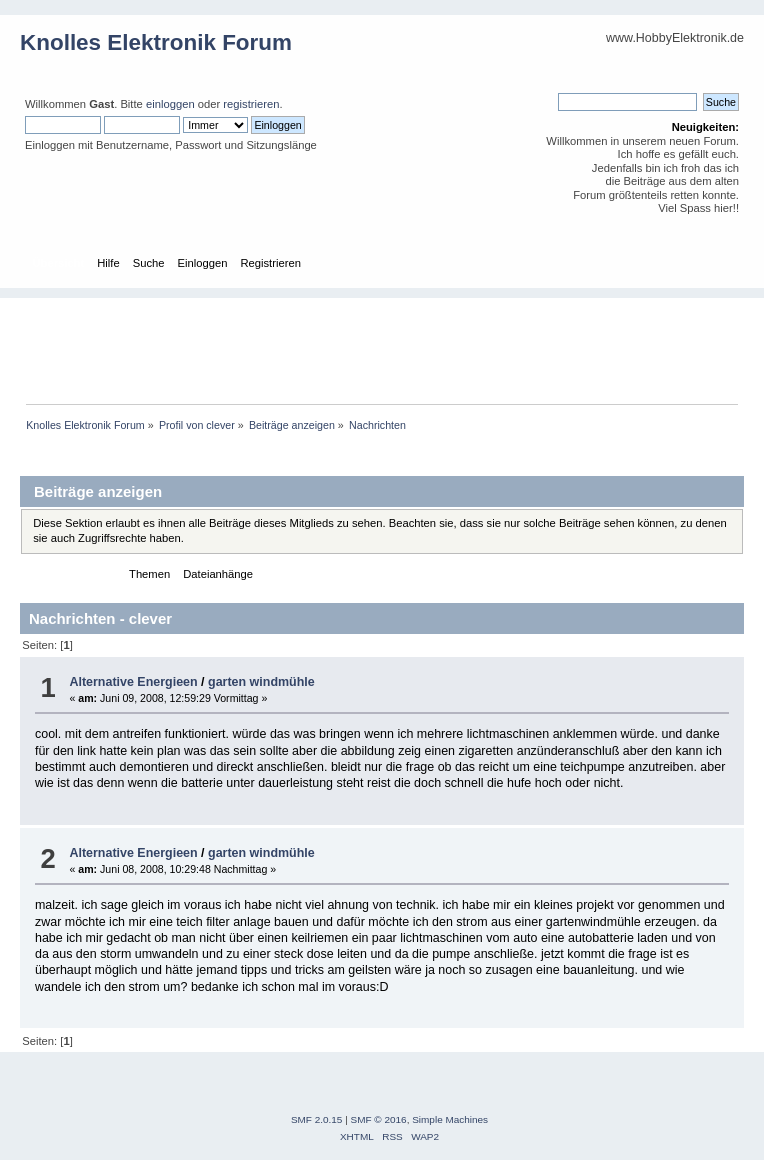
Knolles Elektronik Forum (156, 42)
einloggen (170, 104)
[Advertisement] (392, 343)
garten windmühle (261, 682)
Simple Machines (450, 1119)
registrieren (251, 104)
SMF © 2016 (379, 1119)
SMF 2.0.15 (317, 1119)
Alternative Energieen (133, 682)
